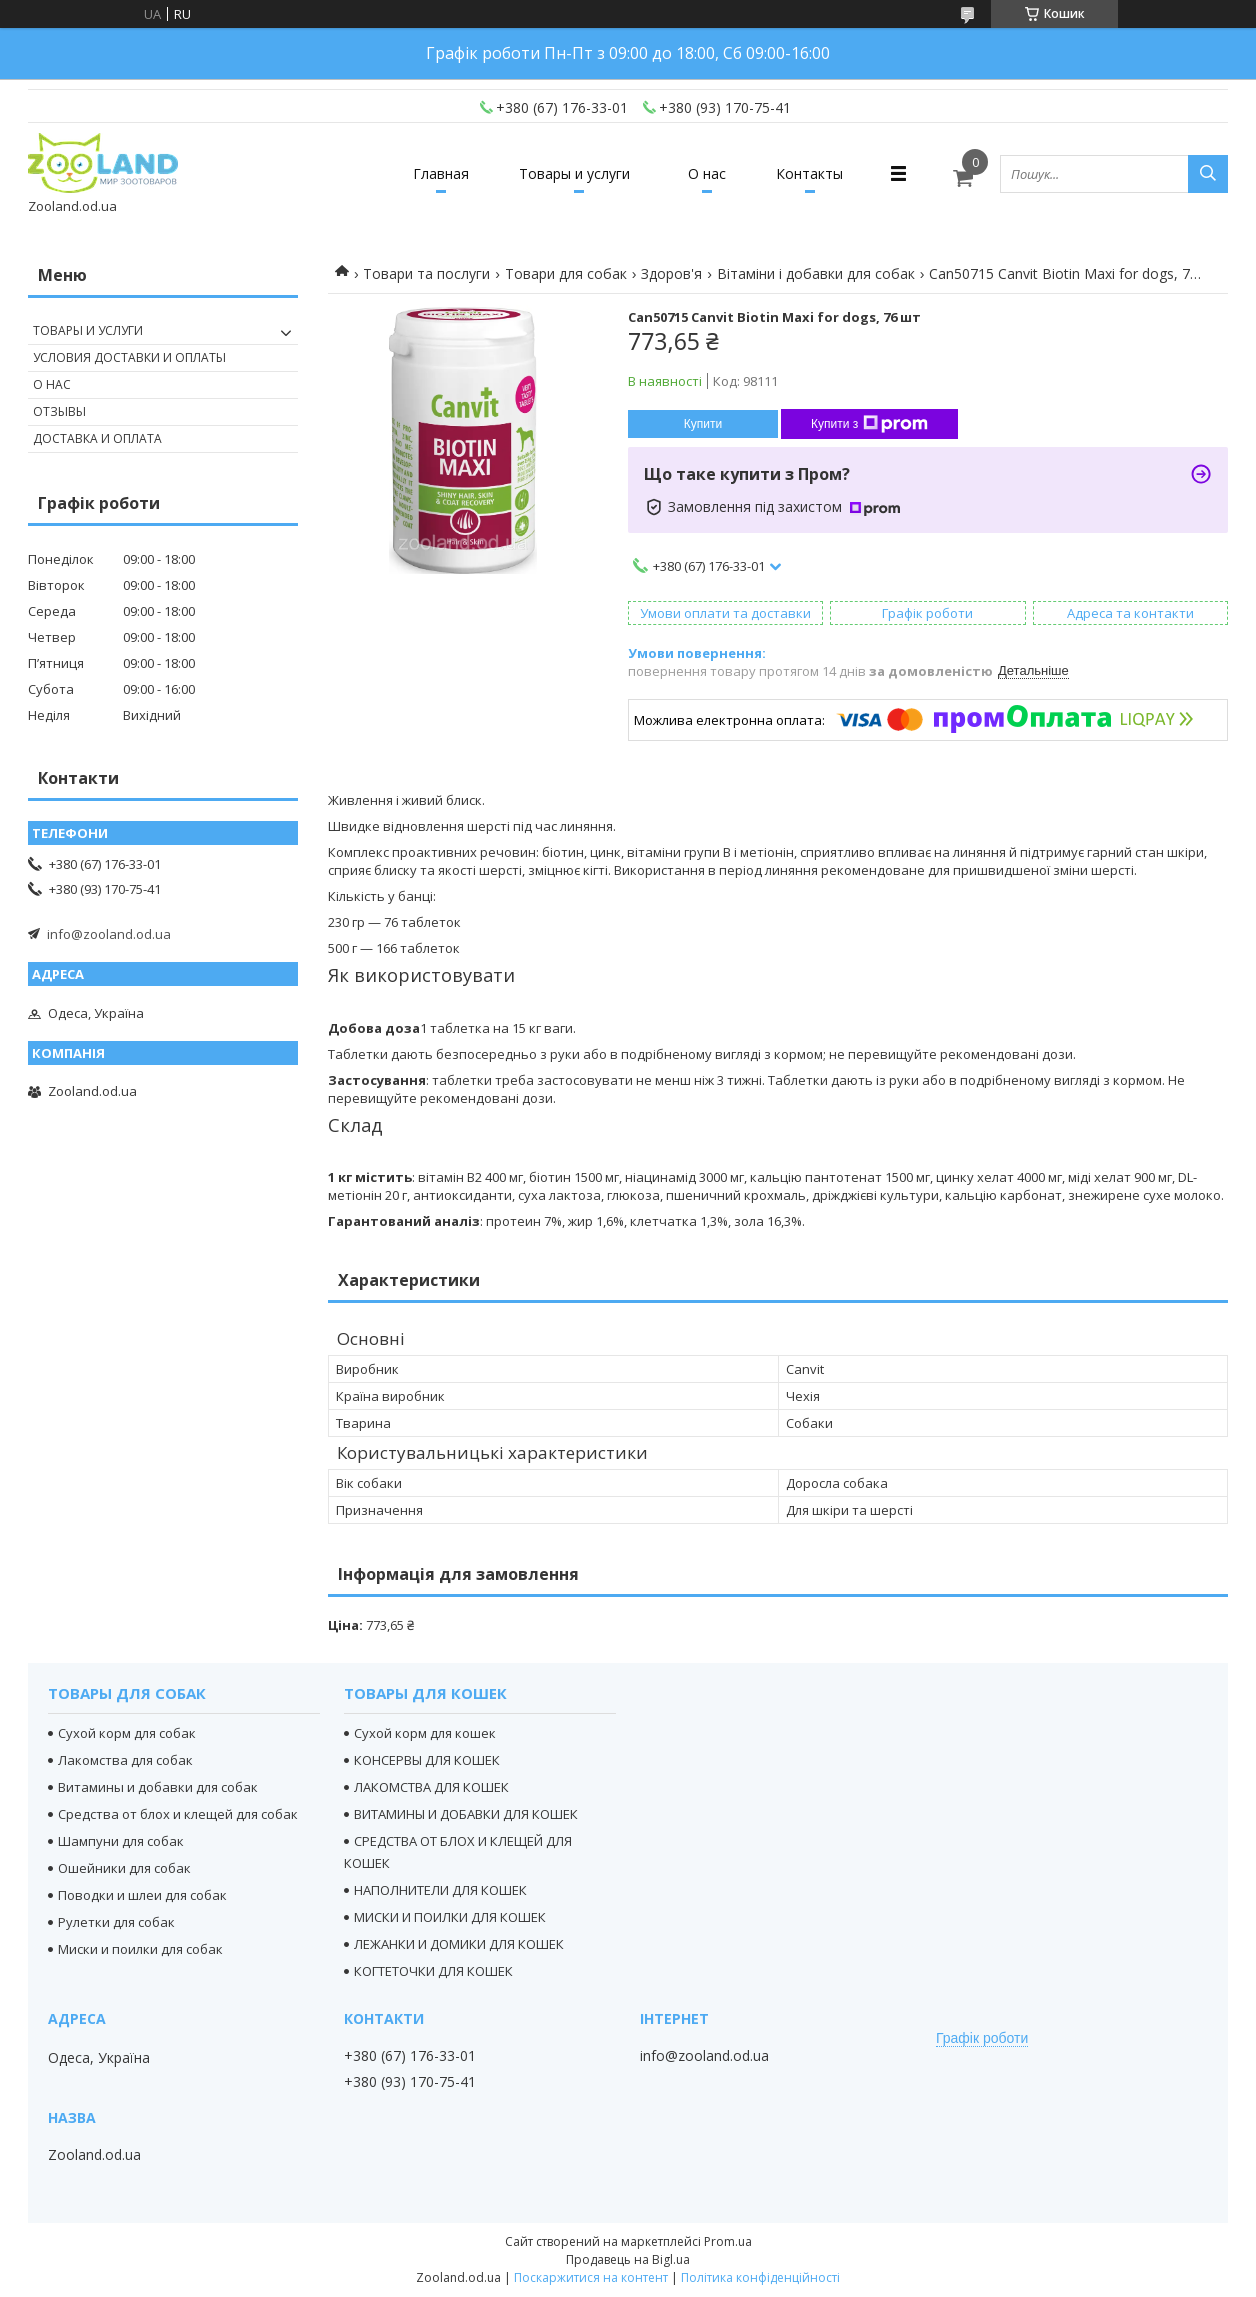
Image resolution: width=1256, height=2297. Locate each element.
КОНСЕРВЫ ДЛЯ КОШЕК (427, 1760)
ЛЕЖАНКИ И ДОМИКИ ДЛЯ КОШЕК (459, 1944)
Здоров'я (671, 273)
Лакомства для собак (125, 1760)
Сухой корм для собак (127, 1733)
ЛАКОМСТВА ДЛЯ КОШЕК (431, 1787)
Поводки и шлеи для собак (142, 1895)
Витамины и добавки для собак (158, 1787)
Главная (441, 173)
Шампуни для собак (121, 1841)
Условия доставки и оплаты (129, 357)
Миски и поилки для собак (140, 1949)
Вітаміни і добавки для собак (816, 273)
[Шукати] (1208, 174)
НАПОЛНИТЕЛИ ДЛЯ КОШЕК (440, 1890)
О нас (707, 173)
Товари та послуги (426, 273)
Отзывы (59, 411)
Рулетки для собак (116, 1922)
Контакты (809, 173)
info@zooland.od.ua (109, 934)
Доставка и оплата (97, 438)
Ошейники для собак (124, 1868)
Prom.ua (728, 2241)
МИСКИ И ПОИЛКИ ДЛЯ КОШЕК (450, 1917)
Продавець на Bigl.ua (628, 2259)
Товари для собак (566, 273)
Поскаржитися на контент (591, 2277)
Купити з (869, 424)
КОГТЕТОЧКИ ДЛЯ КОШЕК (433, 1971)
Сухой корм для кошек (425, 1733)
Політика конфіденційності (760, 2277)
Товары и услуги (574, 173)
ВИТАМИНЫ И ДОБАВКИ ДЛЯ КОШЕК (466, 1814)
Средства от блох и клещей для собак (178, 1814)
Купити (703, 424)
